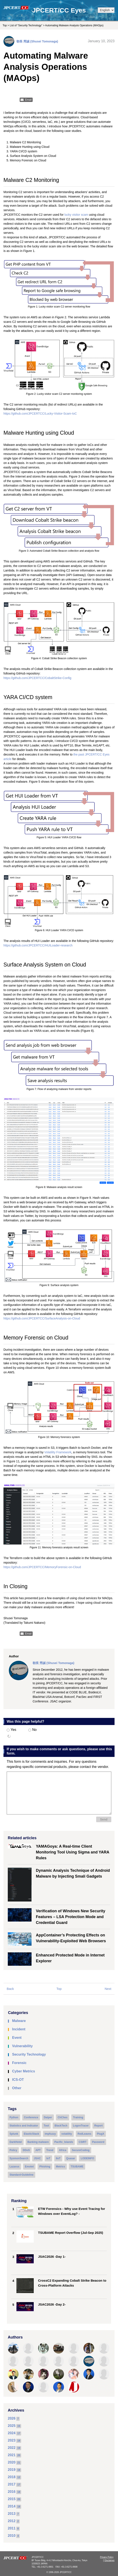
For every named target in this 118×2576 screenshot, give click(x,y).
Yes (11, 1729)
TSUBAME (77, 2166)
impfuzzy (50, 2133)
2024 (12, 2433)
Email (28, 99)
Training (78, 2117)
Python (14, 2117)
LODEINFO (87, 2158)
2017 (12, 2484)
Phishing (44, 2166)
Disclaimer (109, 2560)
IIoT (58, 2158)
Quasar (70, 2158)
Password (98, 2142)
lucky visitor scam (76, 214)
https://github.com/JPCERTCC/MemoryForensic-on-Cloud (42, 1567)
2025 (12, 2426)
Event (17, 2037)
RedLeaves (84, 2133)
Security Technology (29, 2054)
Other (16, 2088)
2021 (12, 2455)
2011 (12, 2528)
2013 (12, 2513)
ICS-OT (18, 2079)
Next (108, 1989)
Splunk (14, 2133)
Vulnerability (22, 2046)
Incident (18, 2029)
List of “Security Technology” (26, 25)
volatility (66, 2133)
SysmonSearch (19, 2158)
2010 (12, 2535)
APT (38, 2150)
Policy (13, 2150)
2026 (12, 2418)
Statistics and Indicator (24, 2125)
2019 (12, 2469)
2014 (12, 2506)
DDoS (26, 2150)
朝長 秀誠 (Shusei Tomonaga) (37, 41)
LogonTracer (81, 2125)
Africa (62, 2150)
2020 (12, 2462)
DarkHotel (16, 2142)
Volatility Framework (57, 1452)
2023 (12, 2440)
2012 (12, 2521)
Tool (46, 2125)
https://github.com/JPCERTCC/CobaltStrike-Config (37, 678)
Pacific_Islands (63, 2142)
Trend (49, 2150)
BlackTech (60, 2125)
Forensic (19, 2063)
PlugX (100, 2133)
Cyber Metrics (23, 2071)
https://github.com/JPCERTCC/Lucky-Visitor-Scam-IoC (40, 413)
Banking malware (38, 2142)
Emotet (29, 2166)
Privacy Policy (106, 2557)
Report (98, 2125)
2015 (12, 2499)
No (32, 1729)
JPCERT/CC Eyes (59, 10)
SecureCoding (80, 2150)
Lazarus (14, 2166)
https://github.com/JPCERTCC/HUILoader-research (38, 945)
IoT (48, 2158)
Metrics (60, 2166)
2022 (12, 2448)
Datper (48, 2117)
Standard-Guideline (21, 2174)
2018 (12, 2477)
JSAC (37, 2158)
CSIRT (82, 2142)
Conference (31, 2117)
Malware (19, 2021)
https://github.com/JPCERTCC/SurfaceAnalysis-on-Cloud (41, 1318)
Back (10, 1989)
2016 (12, 2491)
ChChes (62, 2117)
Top (5, 25)
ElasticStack (31, 2133)
